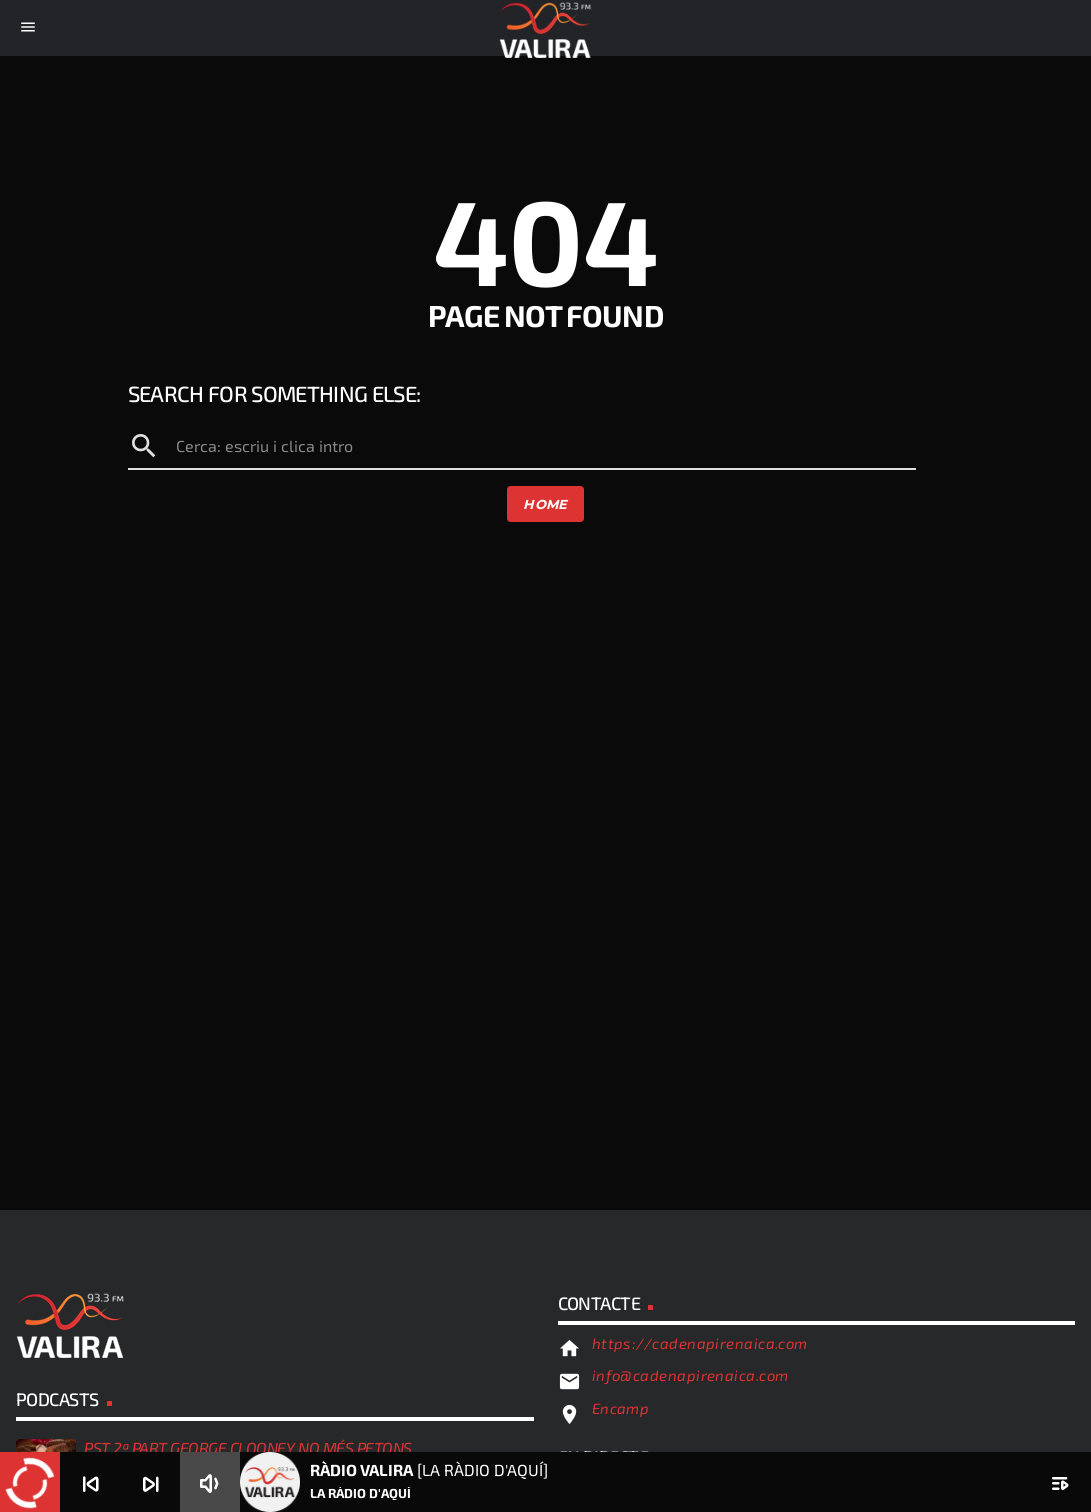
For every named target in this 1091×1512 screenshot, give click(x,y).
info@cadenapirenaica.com (690, 1375)
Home (545, 504)
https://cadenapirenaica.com (700, 1343)
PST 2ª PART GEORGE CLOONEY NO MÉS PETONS (248, 1447)
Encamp (621, 1408)
